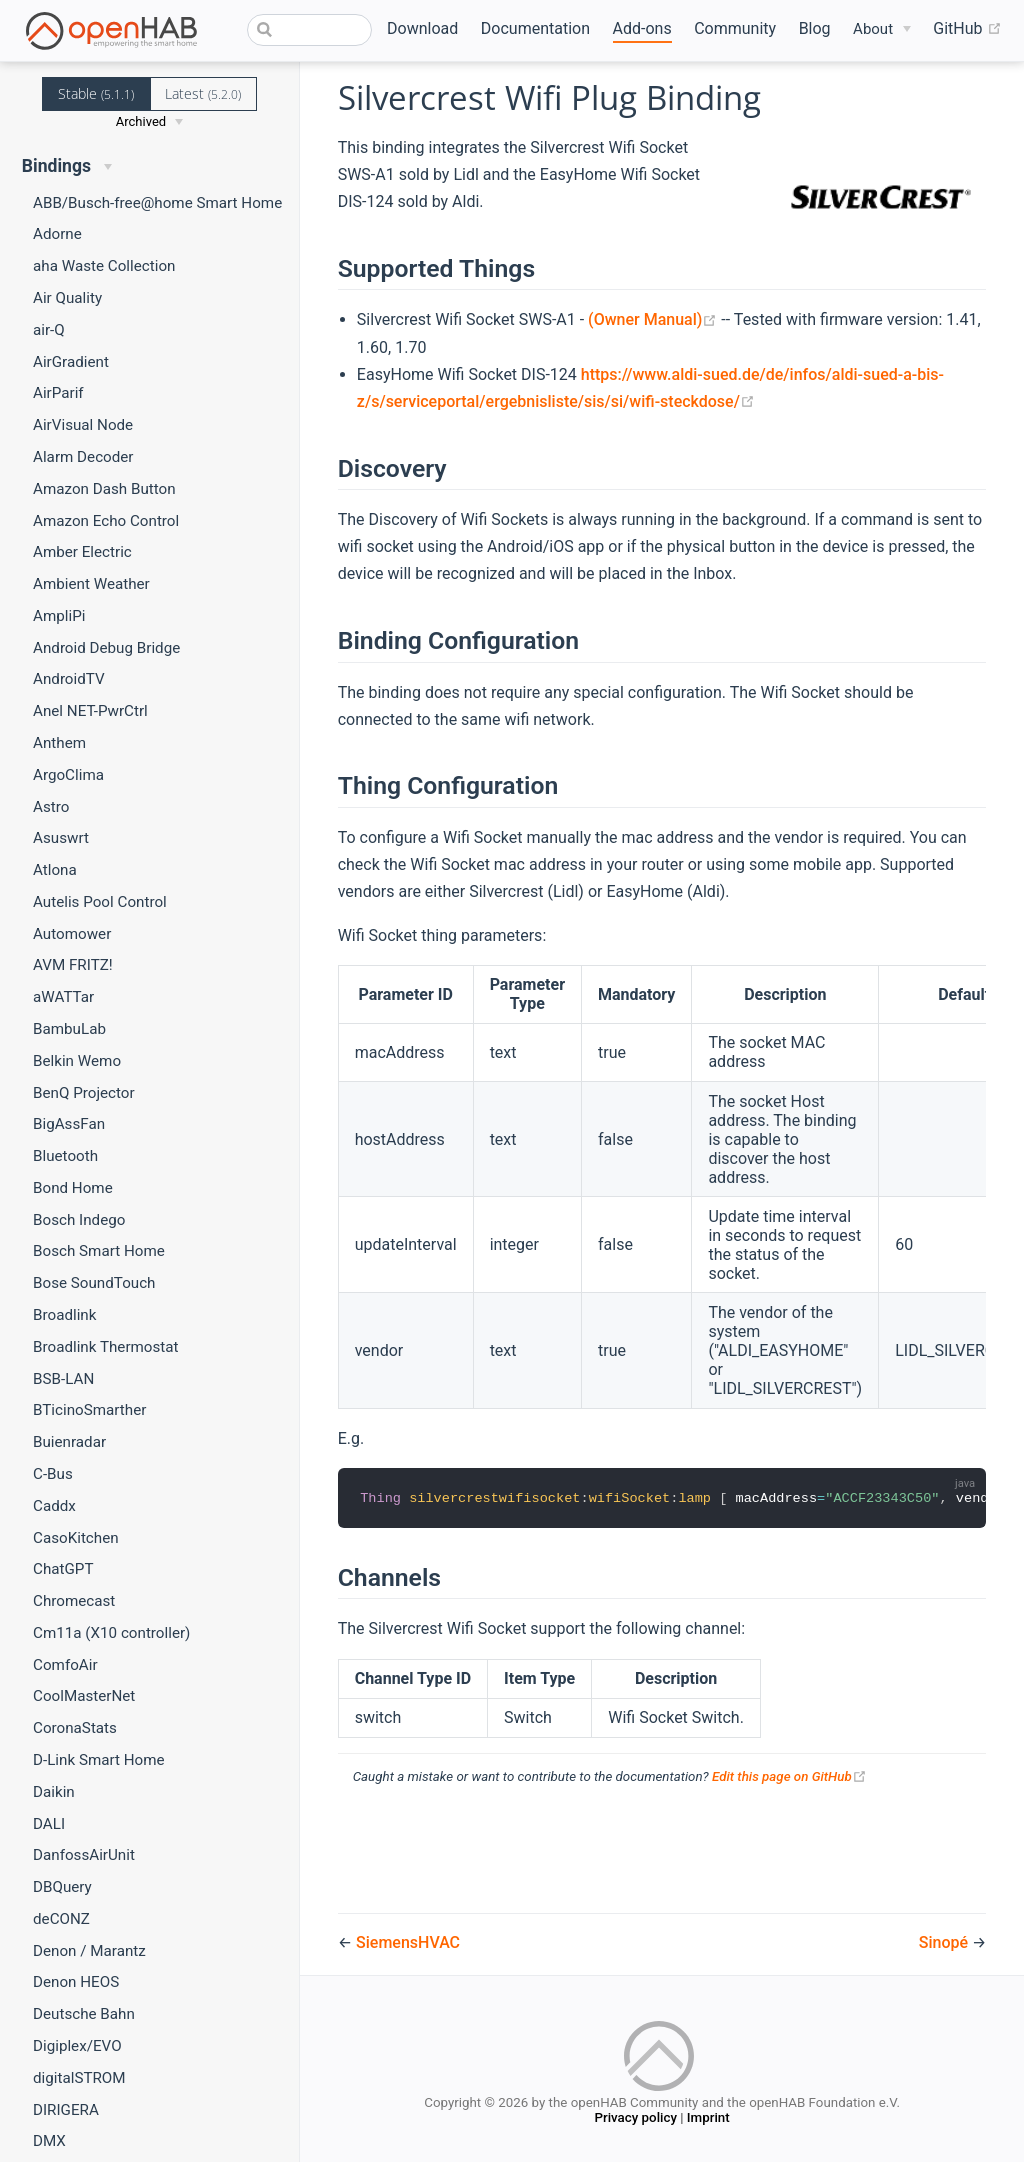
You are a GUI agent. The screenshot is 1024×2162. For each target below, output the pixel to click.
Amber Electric (82, 552)
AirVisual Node (83, 425)
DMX (49, 2141)
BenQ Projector (84, 1093)
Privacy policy (635, 2119)
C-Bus (53, 1474)
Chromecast (74, 1601)
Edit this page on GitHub (789, 1777)
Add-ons (642, 28)
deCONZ (61, 1919)
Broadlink (64, 1315)
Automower (72, 934)
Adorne (57, 234)
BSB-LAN (63, 1379)
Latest (203, 93)
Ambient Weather (91, 584)
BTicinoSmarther (89, 1410)
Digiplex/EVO (77, 2046)
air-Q (49, 330)
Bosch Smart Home (99, 1251)
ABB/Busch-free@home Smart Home (157, 203)
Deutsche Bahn (84, 2014)
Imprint (708, 2119)
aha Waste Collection (104, 266)
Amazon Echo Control (106, 521)
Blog (815, 28)
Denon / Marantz (89, 1951)
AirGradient (71, 362)
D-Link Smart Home (99, 1760)
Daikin (54, 1792)
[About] (882, 29)
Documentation (535, 28)
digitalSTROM (79, 2078)
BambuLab (69, 1029)
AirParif (58, 393)
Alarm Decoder (83, 457)
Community (735, 28)
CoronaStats (75, 1728)
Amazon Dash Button (104, 489)
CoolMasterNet (84, 1696)
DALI (49, 1824)
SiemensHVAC (408, 1942)
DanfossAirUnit (84, 1855)
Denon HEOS (76, 1982)
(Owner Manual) (654, 319)
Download (422, 28)
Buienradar (69, 1442)
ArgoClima (68, 775)
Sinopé (945, 1942)
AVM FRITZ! (73, 965)
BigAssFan (69, 1124)
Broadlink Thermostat (106, 1347)
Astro (51, 807)
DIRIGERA (66, 2110)
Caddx (54, 1506)
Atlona (55, 870)
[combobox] (309, 30)
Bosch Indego (79, 1220)
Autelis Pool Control (100, 902)
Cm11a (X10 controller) (111, 1633)
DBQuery (62, 1887)
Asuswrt (61, 838)
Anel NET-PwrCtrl (90, 711)
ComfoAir (65, 1665)
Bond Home (73, 1188)
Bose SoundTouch (94, 1283)
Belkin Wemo (77, 1061)
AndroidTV (69, 679)
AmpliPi (59, 616)
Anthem (59, 743)
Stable (96, 93)
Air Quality (67, 298)
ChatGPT (63, 1569)
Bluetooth (65, 1156)
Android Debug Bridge (106, 648)
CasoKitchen (76, 1538)
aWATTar (63, 997)
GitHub (967, 29)
